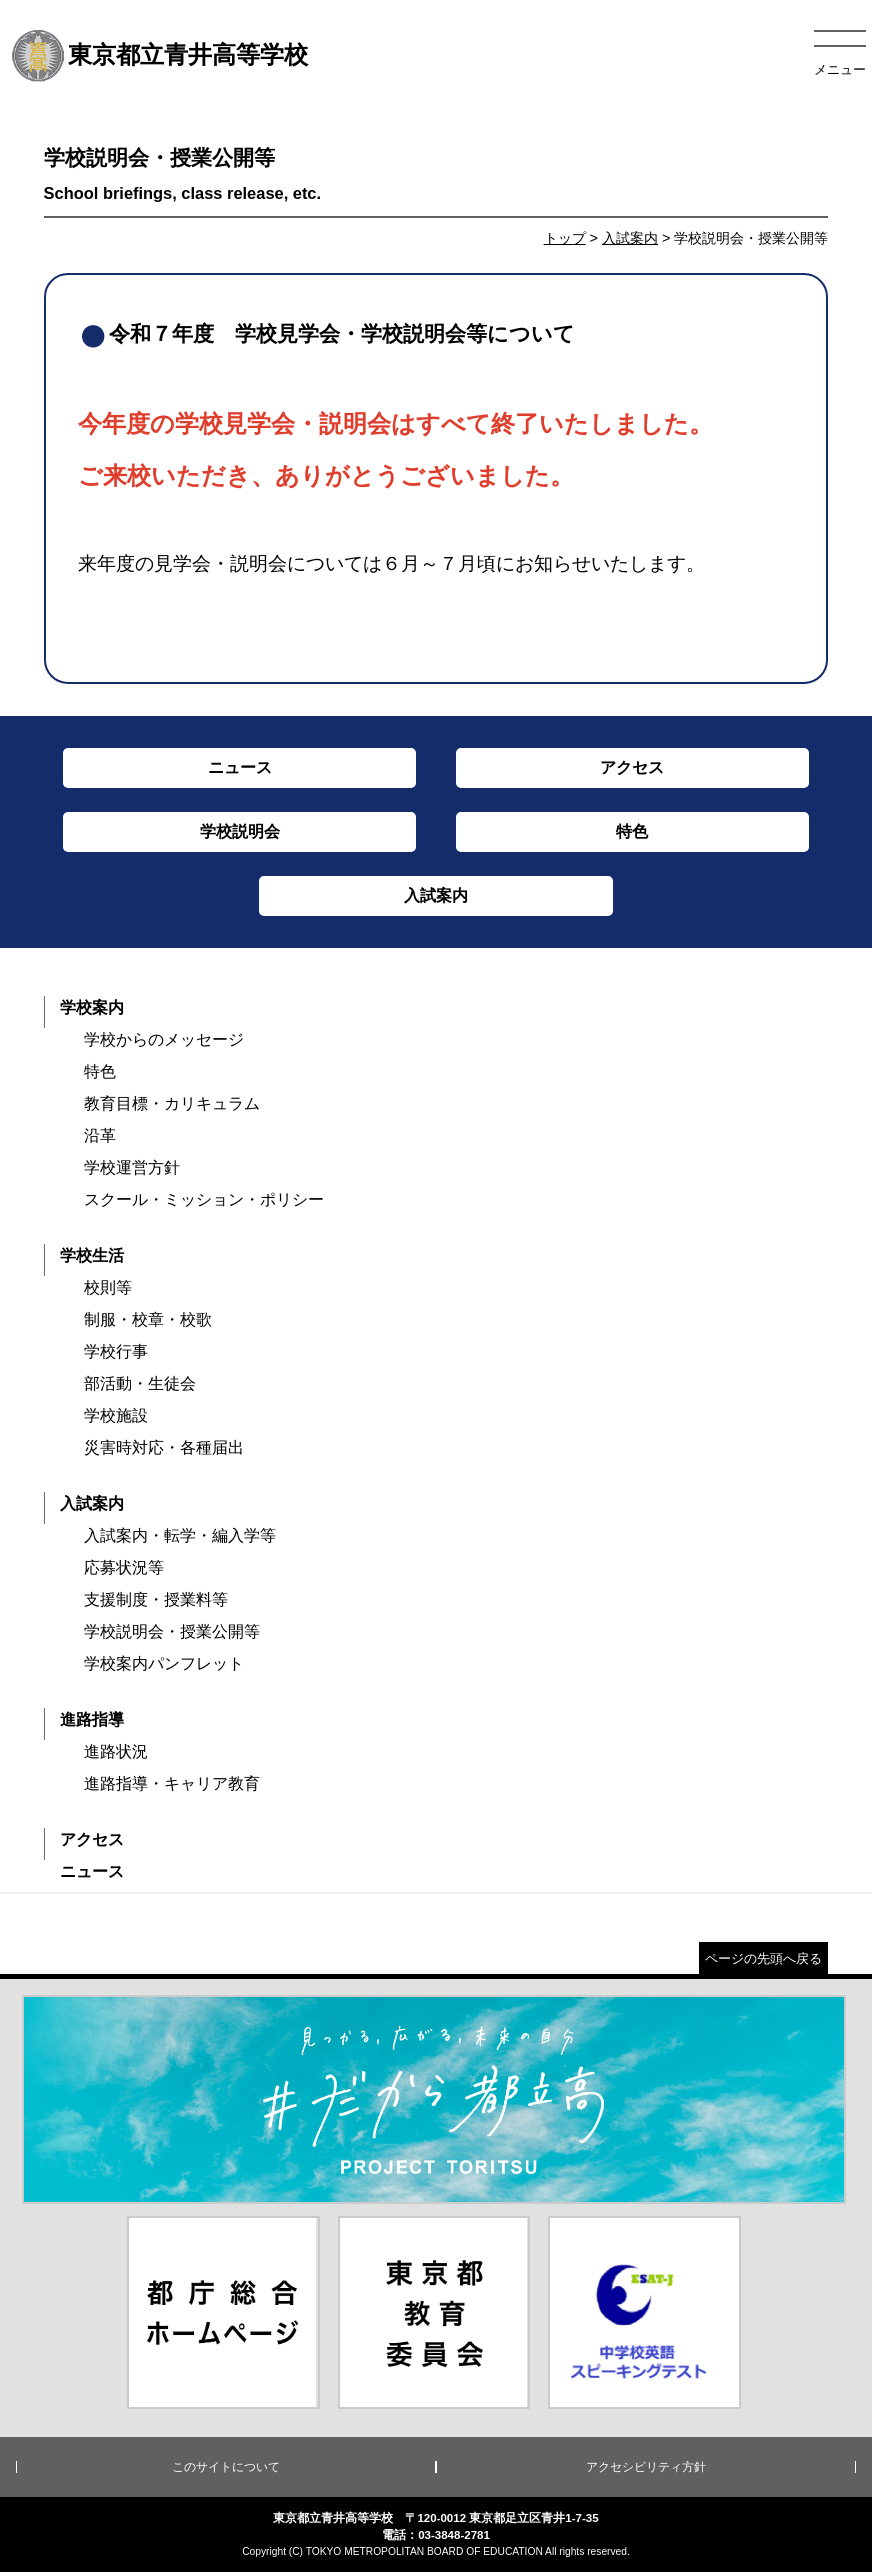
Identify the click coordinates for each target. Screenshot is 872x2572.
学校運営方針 (132, 1167)
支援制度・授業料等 (156, 1599)
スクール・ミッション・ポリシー (204, 1199)
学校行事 (116, 1351)
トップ (565, 238)
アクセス (92, 1839)
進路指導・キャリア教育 (172, 1783)
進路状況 (116, 1751)
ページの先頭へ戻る (763, 1958)
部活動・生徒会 (140, 1383)
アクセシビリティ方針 (646, 2467)
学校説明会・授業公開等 (172, 1631)
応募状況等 (124, 1567)
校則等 (108, 1287)
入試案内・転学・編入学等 (180, 1535)
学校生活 (92, 1255)
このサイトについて (226, 2467)
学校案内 (92, 1007)
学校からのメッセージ (164, 1039)
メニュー (840, 69)
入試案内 (630, 238)
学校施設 (116, 1415)
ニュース (92, 1871)
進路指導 (92, 1719)
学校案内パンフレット (164, 1663)
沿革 (100, 1135)
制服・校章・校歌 (148, 1319)
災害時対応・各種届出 (164, 1447)
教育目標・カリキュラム (172, 1103)
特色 (100, 1071)
